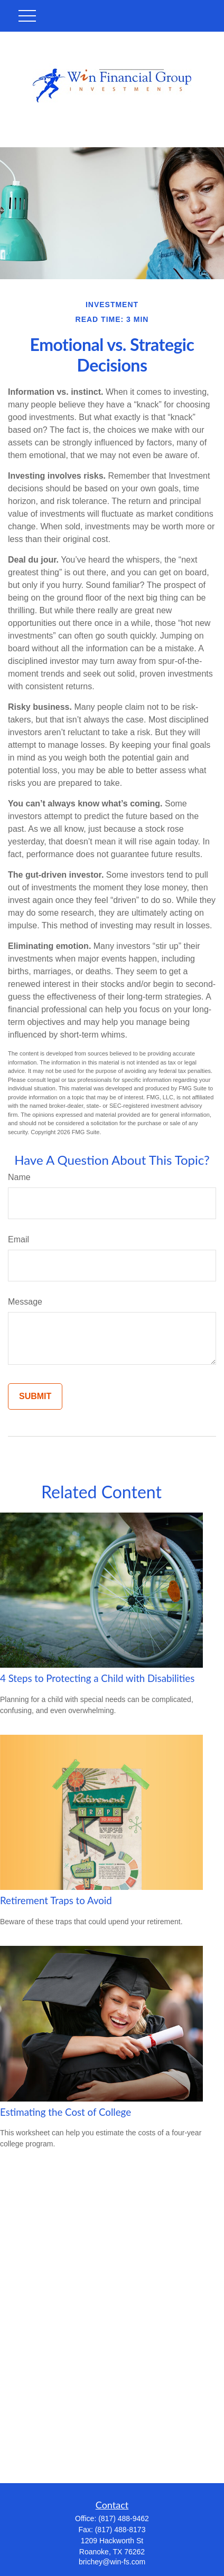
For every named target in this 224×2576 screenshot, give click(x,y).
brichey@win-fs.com (112, 2562)
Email (18, 1239)
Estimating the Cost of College (65, 2112)
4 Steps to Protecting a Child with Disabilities (97, 1678)
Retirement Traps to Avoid (56, 1900)
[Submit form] (35, 1396)
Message (25, 1301)
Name (19, 1177)
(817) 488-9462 (123, 2518)
